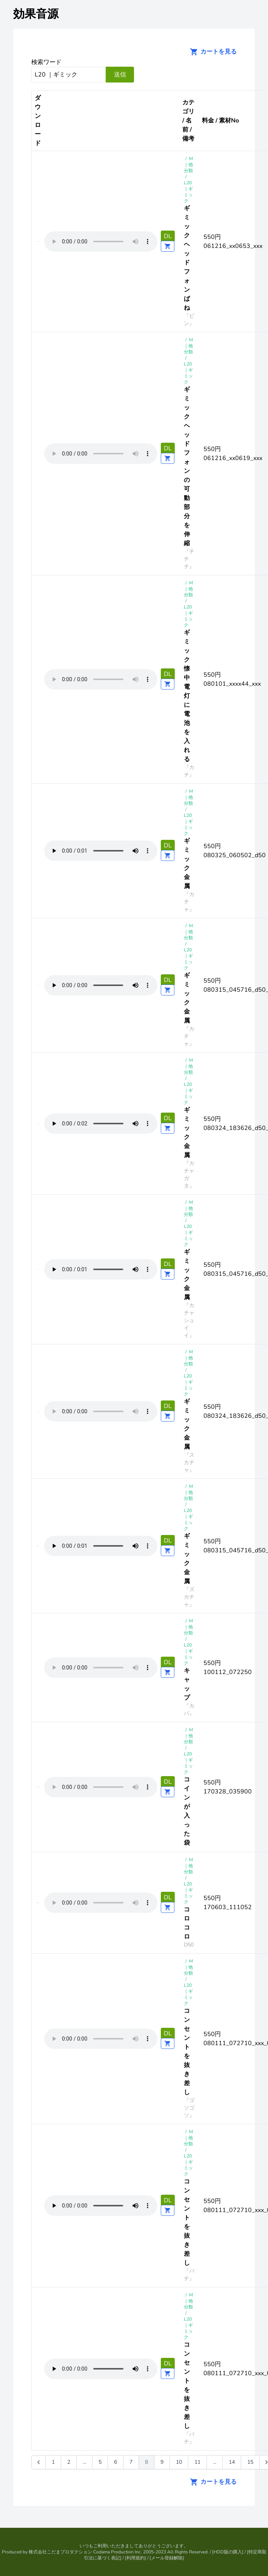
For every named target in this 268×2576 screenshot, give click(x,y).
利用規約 (135, 2558)
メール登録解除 (167, 2558)
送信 (120, 74)
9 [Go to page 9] (161, 2462)
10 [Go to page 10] (179, 2462)
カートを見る (211, 51)
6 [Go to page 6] (115, 2462)
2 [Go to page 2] (68, 2462)
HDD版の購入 (228, 2552)
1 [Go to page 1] (53, 2462)
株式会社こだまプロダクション (60, 2552)
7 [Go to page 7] (130, 2462)
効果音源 (36, 14)
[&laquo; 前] (38, 2462)
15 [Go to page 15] (250, 2462)
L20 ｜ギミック (188, 192)
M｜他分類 (188, 165)
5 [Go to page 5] (100, 2462)
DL (168, 236)
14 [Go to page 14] (232, 2462)
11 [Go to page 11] (197, 2462)
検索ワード (46, 62)
